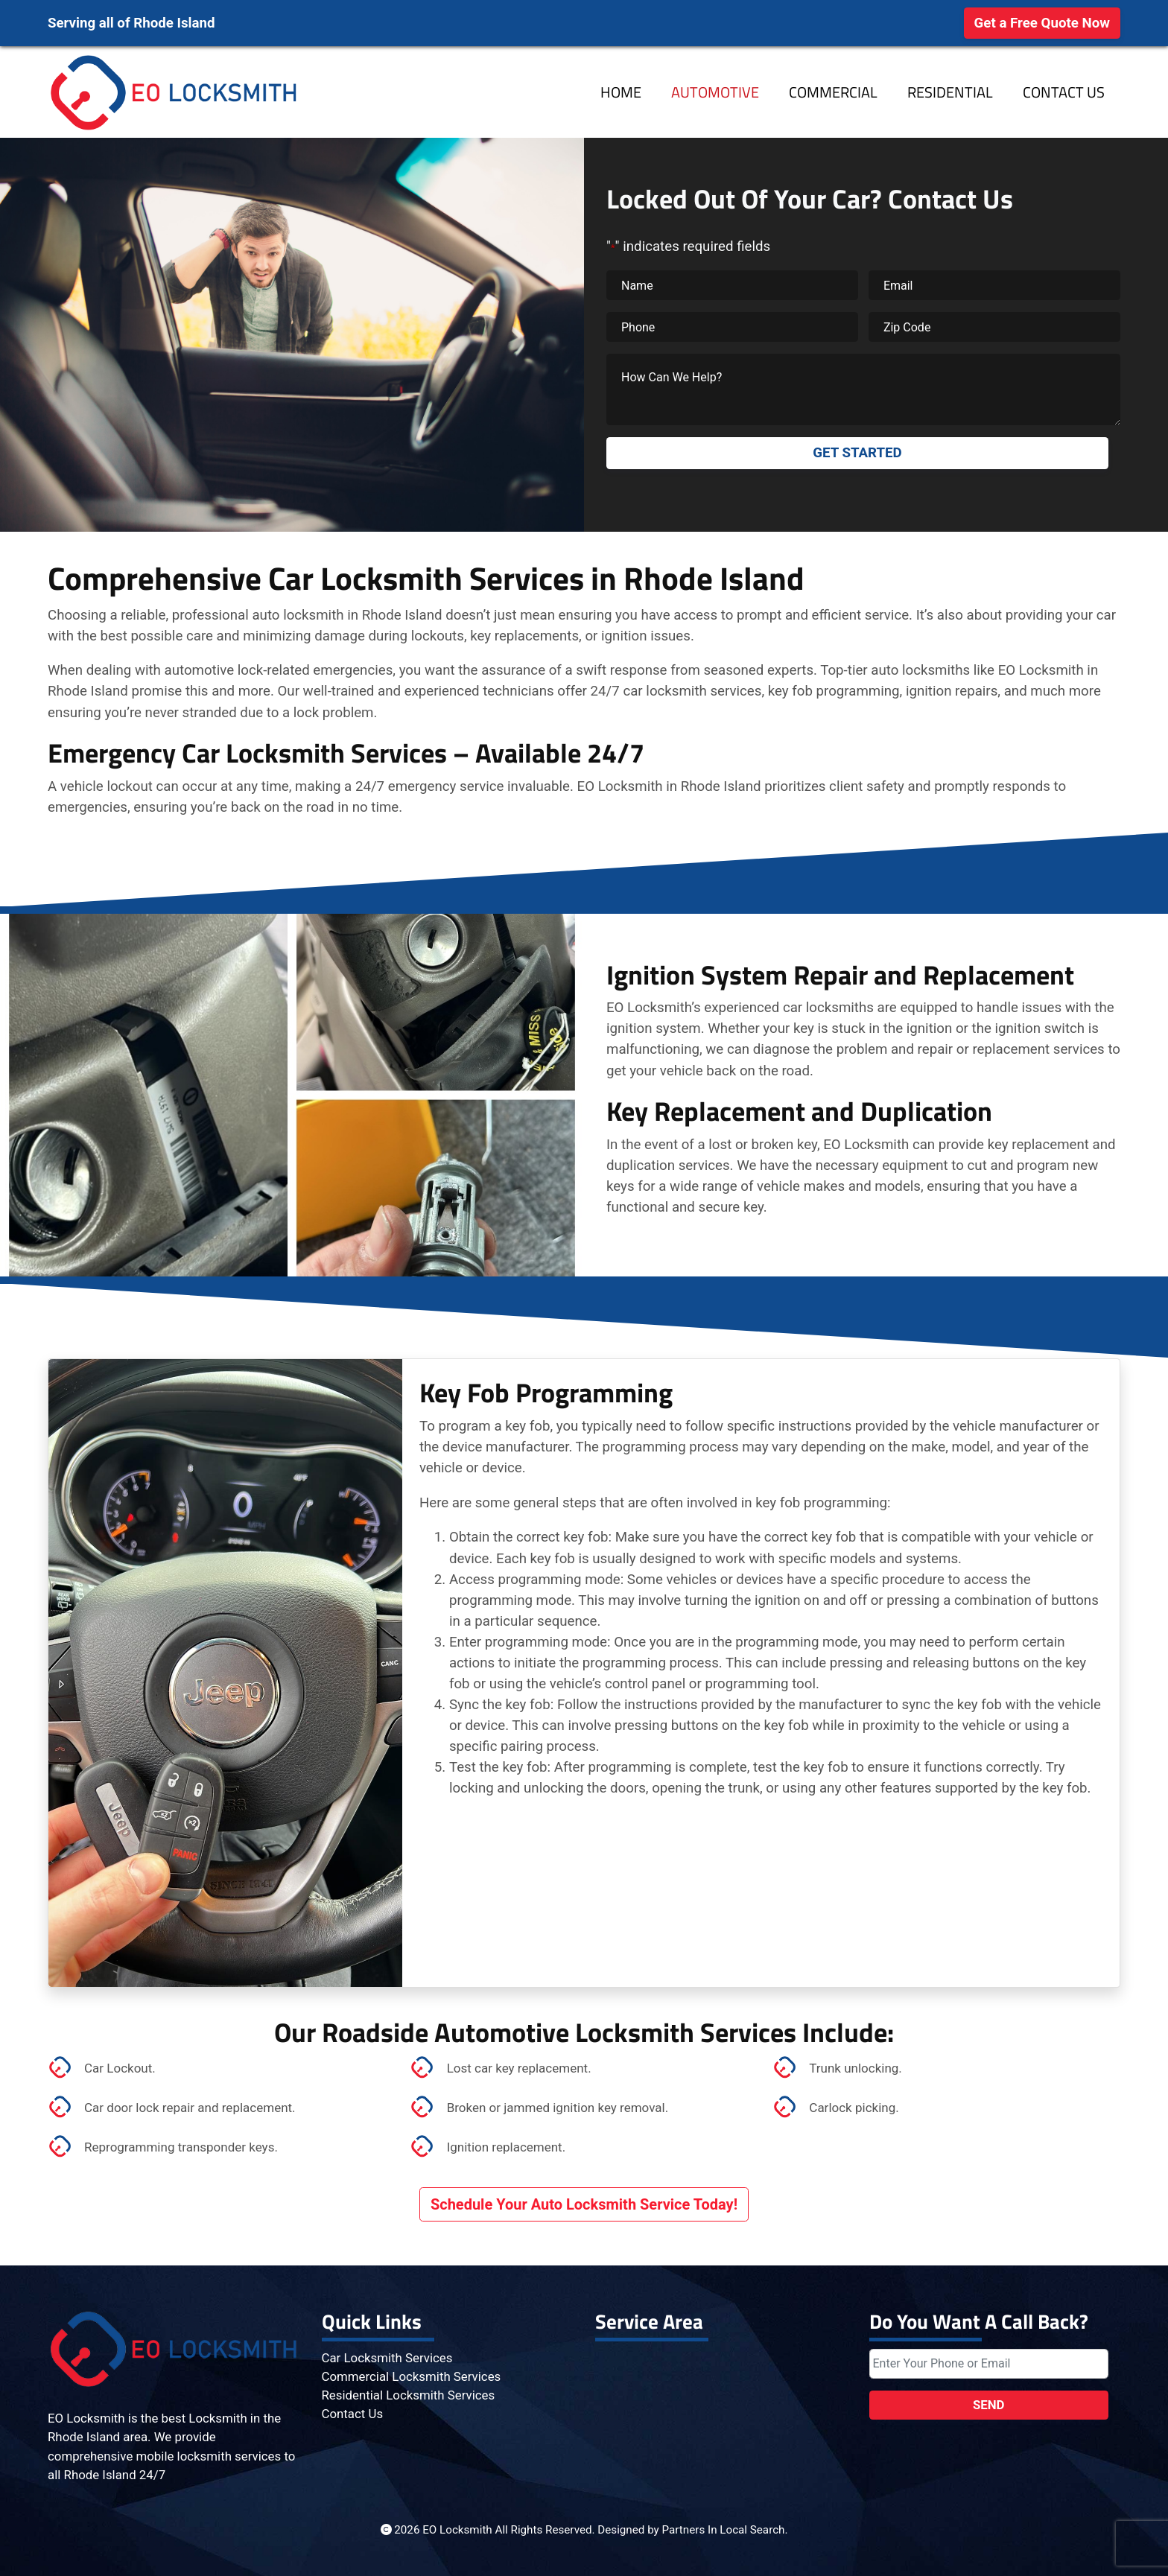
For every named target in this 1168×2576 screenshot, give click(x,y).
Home (620, 92)
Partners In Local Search (723, 2530)
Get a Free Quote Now (1042, 23)
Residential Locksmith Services (408, 2395)
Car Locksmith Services (387, 2357)
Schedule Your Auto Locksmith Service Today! (584, 2204)
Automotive (715, 92)
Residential (950, 92)
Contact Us (1064, 92)
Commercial (833, 92)
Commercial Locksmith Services (411, 2376)
